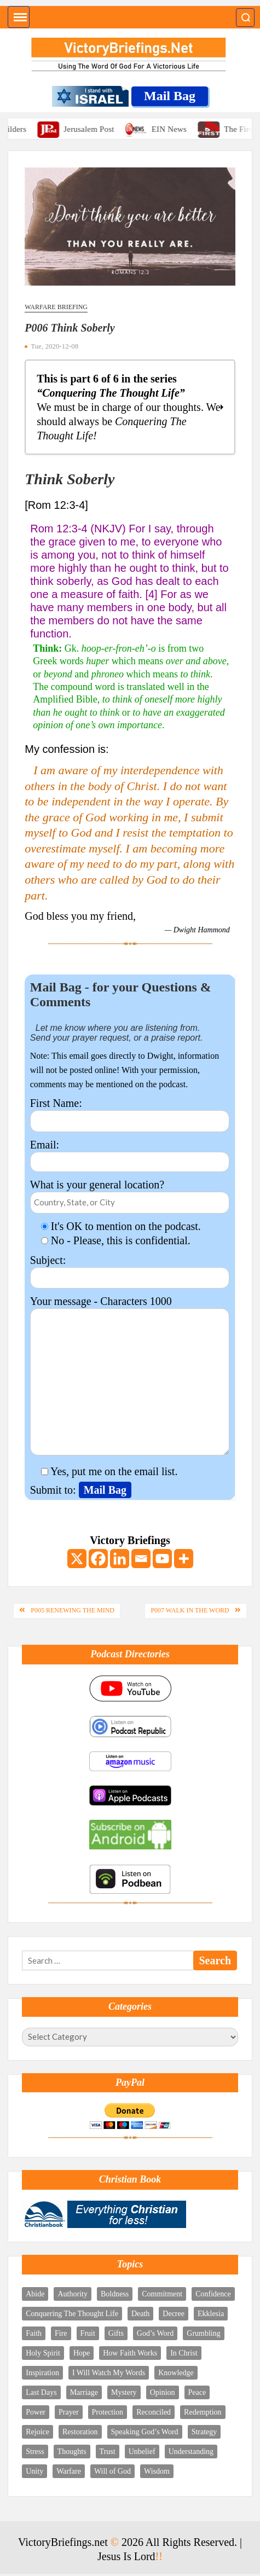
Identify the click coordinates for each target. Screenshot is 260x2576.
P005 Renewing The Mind (72, 1610)
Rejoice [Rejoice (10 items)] (37, 2432)
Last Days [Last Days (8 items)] (41, 2392)
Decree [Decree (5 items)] (173, 2314)
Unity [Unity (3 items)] (34, 2471)
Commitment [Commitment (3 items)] (162, 2294)
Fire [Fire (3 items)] (61, 2333)
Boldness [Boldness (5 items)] (115, 2294)
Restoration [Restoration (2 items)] (80, 2432)
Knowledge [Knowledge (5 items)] (176, 2373)
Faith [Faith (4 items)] (34, 2333)
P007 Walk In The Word (190, 1610)
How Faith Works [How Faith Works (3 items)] (130, 2353)
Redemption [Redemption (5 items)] (202, 2412)
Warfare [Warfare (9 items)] (68, 2471)
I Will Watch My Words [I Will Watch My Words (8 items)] (108, 2373)
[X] (76, 1558)
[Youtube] (162, 1558)
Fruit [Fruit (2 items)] (87, 2333)
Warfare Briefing (56, 307)
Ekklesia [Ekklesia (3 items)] (211, 2314)
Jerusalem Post (99, 129)
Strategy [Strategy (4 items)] (204, 2432)
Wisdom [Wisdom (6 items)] (157, 2471)
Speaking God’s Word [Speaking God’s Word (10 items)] (144, 2432)
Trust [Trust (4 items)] (107, 2451)
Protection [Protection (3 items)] (108, 2412)
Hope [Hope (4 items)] (81, 2353)
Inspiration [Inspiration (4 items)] (42, 2373)
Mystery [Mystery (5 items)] (124, 2392)
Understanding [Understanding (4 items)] (191, 2451)
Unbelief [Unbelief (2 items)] (142, 2451)
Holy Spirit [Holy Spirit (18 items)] (43, 2353)
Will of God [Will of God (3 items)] (112, 2471)
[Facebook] (98, 1558)
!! (159, 2556)
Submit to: (54, 1490)
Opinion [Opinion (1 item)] (162, 2392)
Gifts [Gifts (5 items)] (116, 2333)
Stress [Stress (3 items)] (35, 2451)
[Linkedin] (119, 1558)
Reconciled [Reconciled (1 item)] (153, 2412)
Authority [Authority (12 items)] (72, 2294)
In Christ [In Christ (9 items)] (183, 2353)
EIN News (180, 129)
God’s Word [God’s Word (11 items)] (155, 2333)
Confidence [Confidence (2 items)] (213, 2294)
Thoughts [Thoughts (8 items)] (71, 2451)
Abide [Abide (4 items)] (35, 2294)
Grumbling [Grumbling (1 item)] (203, 2333)
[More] (183, 1558)
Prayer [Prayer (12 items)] (69, 2412)
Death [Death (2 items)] (140, 2314)
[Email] (141, 1558)
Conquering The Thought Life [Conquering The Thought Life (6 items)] (72, 2314)
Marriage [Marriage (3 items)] (84, 2392)
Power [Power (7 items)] (35, 2412)
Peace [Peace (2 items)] (197, 2392)
